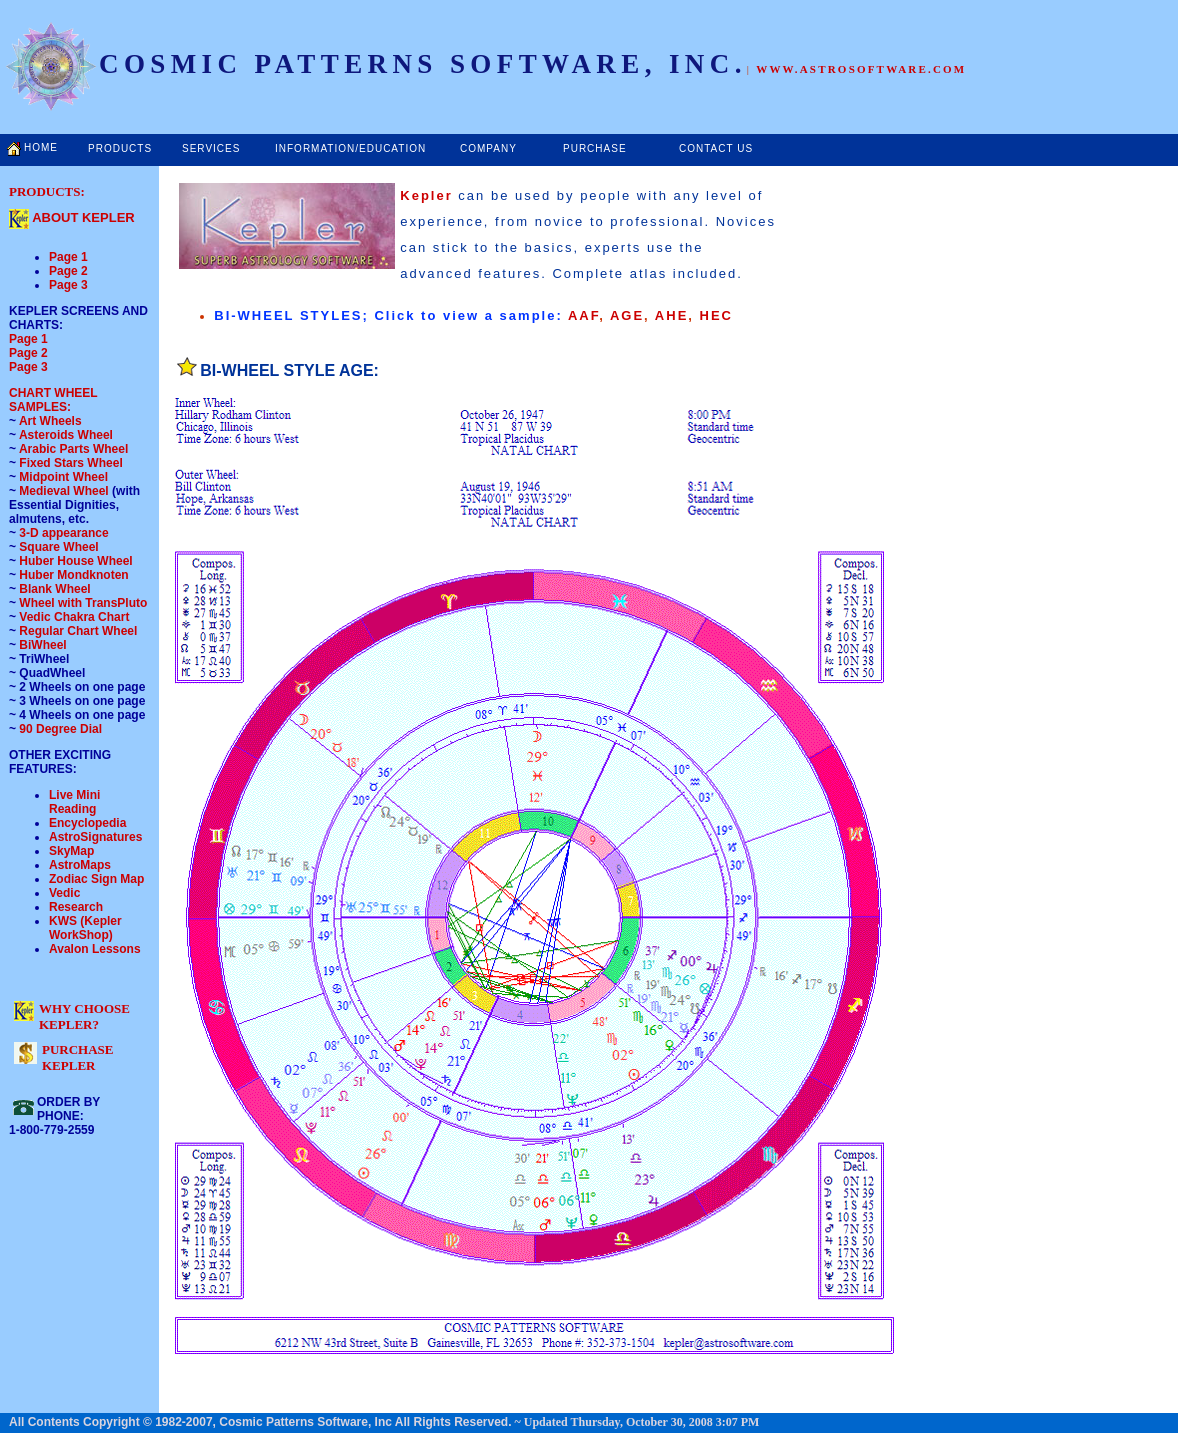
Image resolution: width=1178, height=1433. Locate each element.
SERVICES (211, 148)
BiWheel (42, 645)
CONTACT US (716, 148)
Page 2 (68, 271)
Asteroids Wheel (66, 435)
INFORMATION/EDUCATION (350, 148)
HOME (41, 147)
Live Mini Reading (74, 802)
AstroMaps (80, 865)
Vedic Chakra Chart (74, 617)
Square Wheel (57, 547)
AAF (583, 315)
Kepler (429, 195)
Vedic (64, 893)
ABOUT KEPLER (83, 217)
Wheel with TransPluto (83, 603)
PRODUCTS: (47, 191)
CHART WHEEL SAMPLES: (53, 400)
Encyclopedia (87, 823)
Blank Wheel (54, 589)
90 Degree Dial (60, 729)
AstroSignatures (95, 837)
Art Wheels (50, 421)
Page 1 (68, 257)
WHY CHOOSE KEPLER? (84, 1016)
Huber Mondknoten (73, 575)
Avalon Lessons (95, 949)
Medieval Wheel (65, 491)
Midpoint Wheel (62, 477)
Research (76, 907)
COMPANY (488, 148)
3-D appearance (63, 533)
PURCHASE (595, 148)
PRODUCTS (120, 148)
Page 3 (68, 285)
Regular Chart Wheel (78, 631)
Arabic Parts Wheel (73, 449)
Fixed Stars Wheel (70, 463)
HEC (716, 315)
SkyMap (71, 851)
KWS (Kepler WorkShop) (85, 928)
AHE (671, 315)
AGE (627, 315)
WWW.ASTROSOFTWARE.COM (861, 69)
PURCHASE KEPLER (78, 1057)
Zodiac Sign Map (96, 879)
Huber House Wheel (75, 561)
